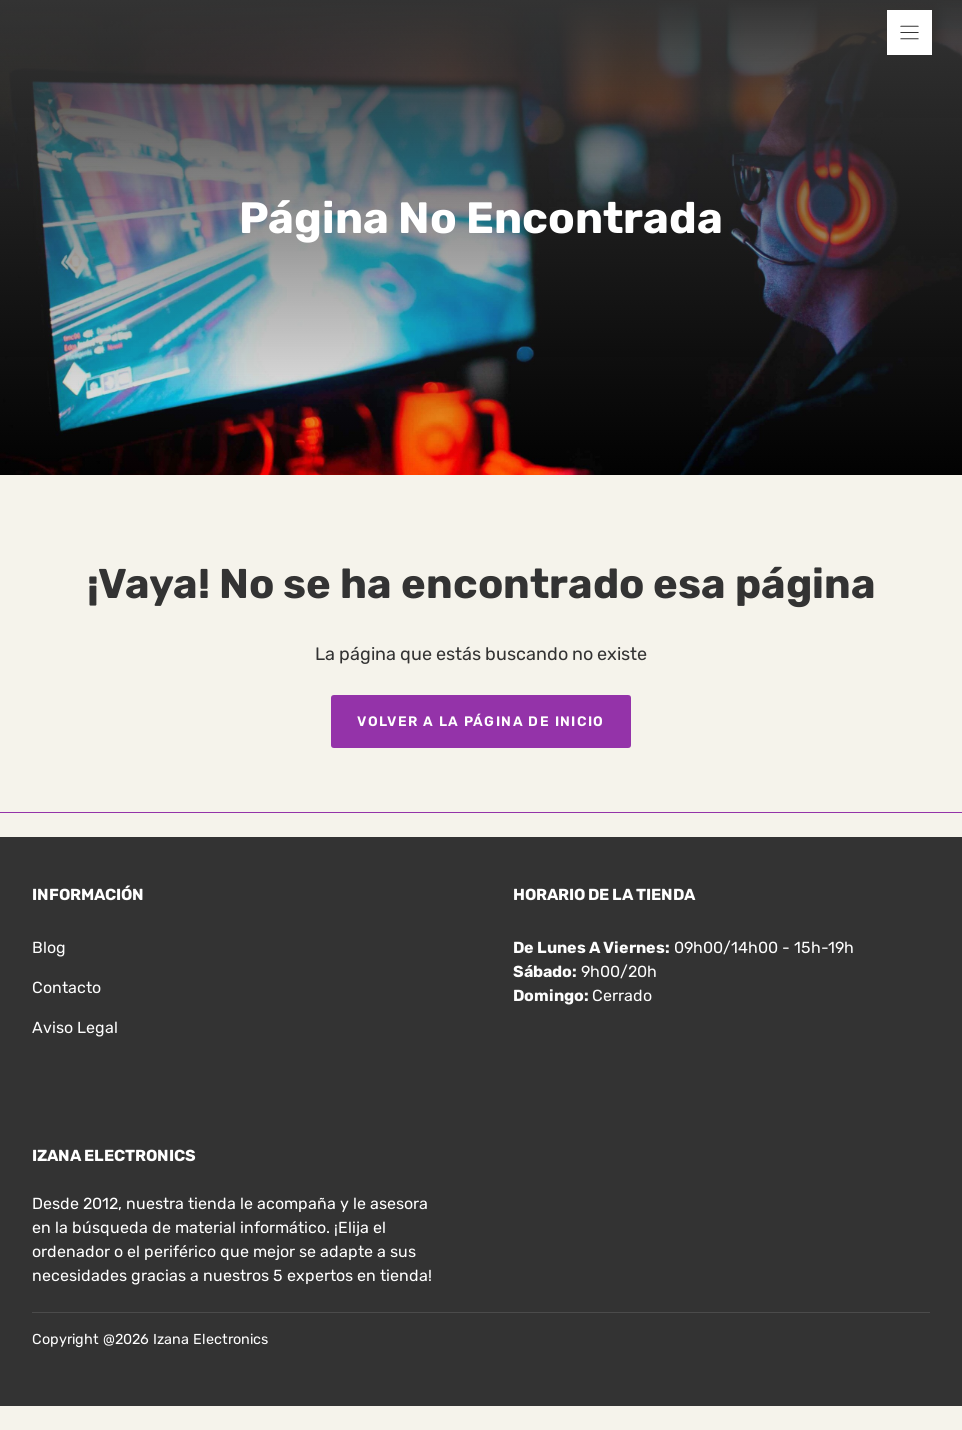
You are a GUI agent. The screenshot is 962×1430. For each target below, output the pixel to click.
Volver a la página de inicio (481, 721)
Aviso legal (75, 1027)
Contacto (66, 987)
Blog (49, 947)
